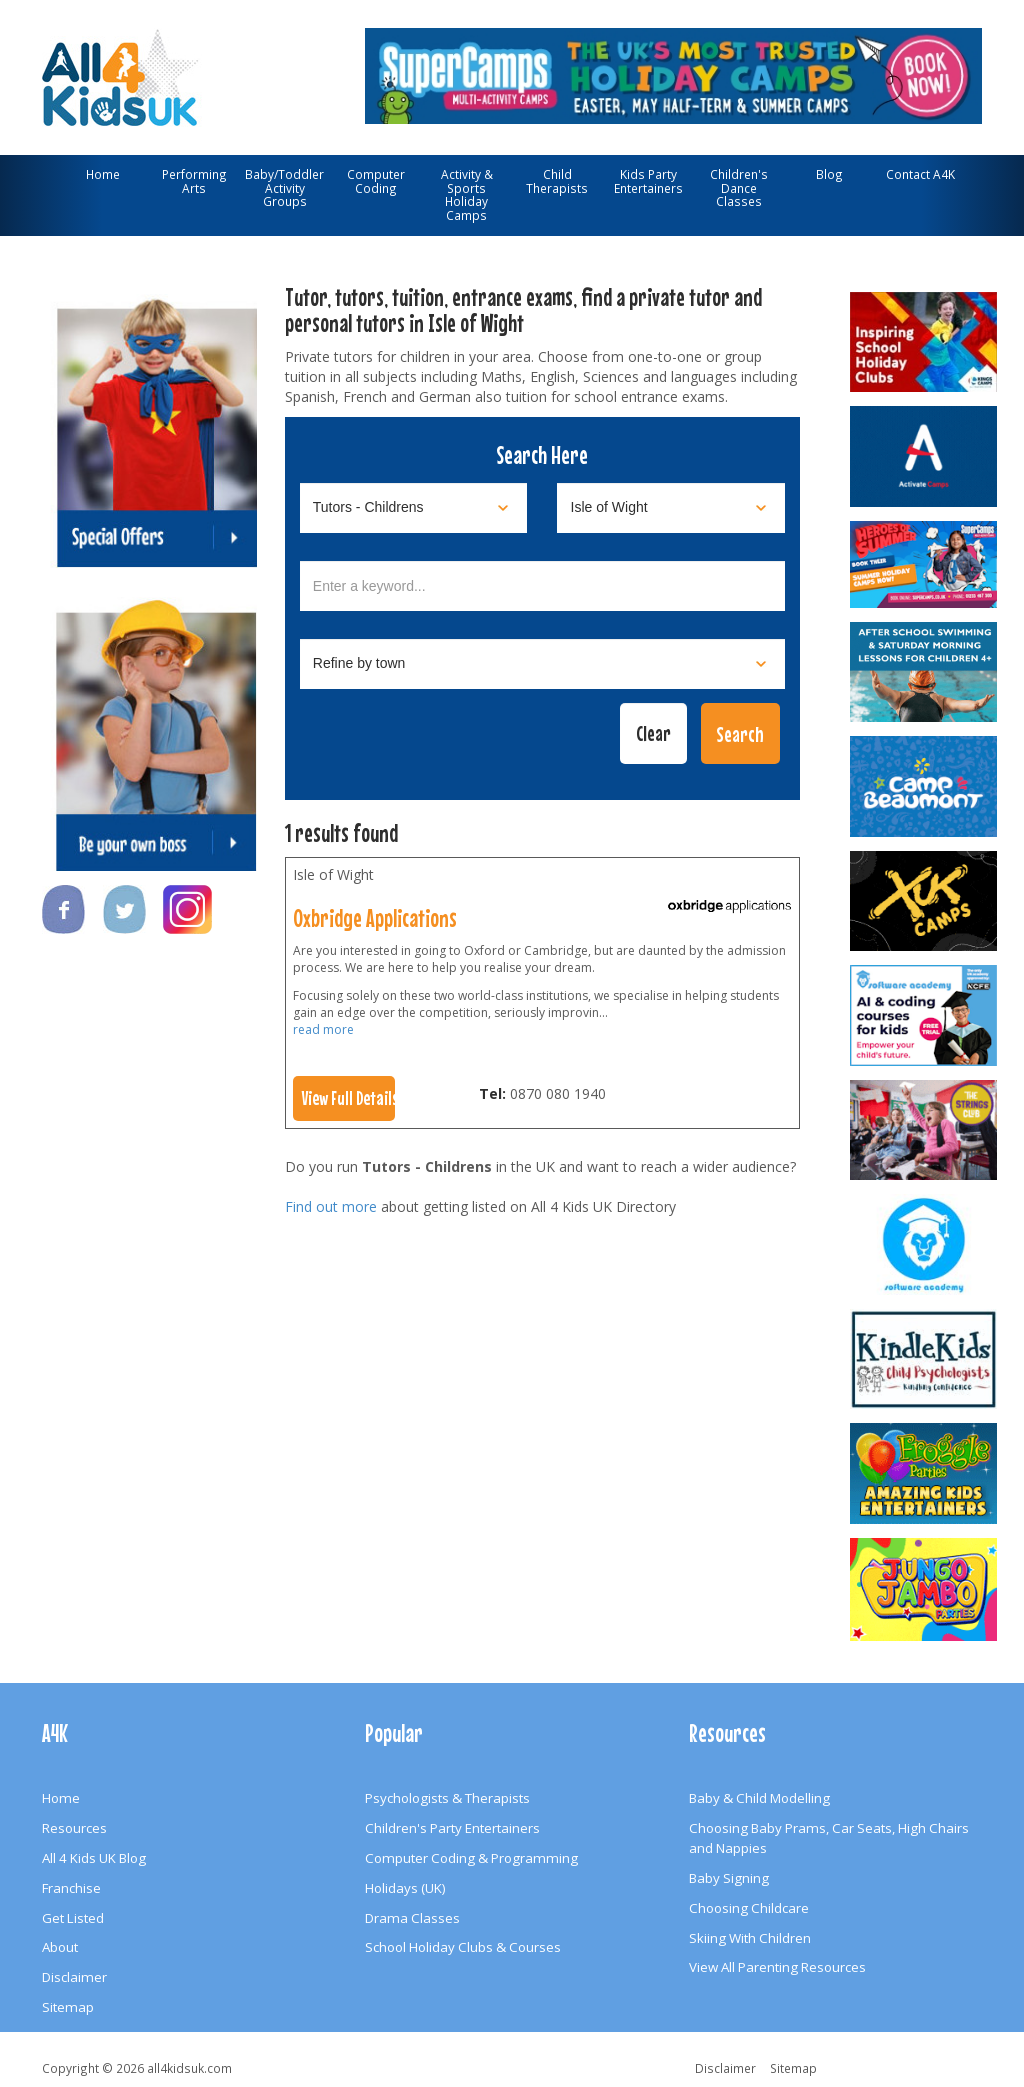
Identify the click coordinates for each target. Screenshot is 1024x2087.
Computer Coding (376, 181)
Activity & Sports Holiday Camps (467, 194)
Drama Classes (412, 1918)
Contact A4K (920, 174)
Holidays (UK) (405, 1888)
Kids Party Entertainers (648, 181)
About (60, 1947)
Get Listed (73, 1918)
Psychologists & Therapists (447, 1798)
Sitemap (68, 2007)
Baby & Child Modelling (759, 1798)
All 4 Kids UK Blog (94, 1858)
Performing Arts (194, 181)
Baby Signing (729, 1878)
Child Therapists (557, 181)
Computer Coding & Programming (471, 1858)
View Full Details (348, 1098)
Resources (74, 1828)
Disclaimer (74, 1977)
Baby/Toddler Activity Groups (284, 187)
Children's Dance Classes (739, 187)
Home (103, 174)
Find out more (331, 1206)
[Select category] (414, 508)
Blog (829, 174)
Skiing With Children (750, 1938)
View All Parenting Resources (777, 1967)
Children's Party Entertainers (452, 1828)
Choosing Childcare (749, 1908)
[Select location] (671, 508)
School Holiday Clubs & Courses (463, 1947)
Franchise (71, 1888)
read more (323, 1029)
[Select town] (543, 664)
